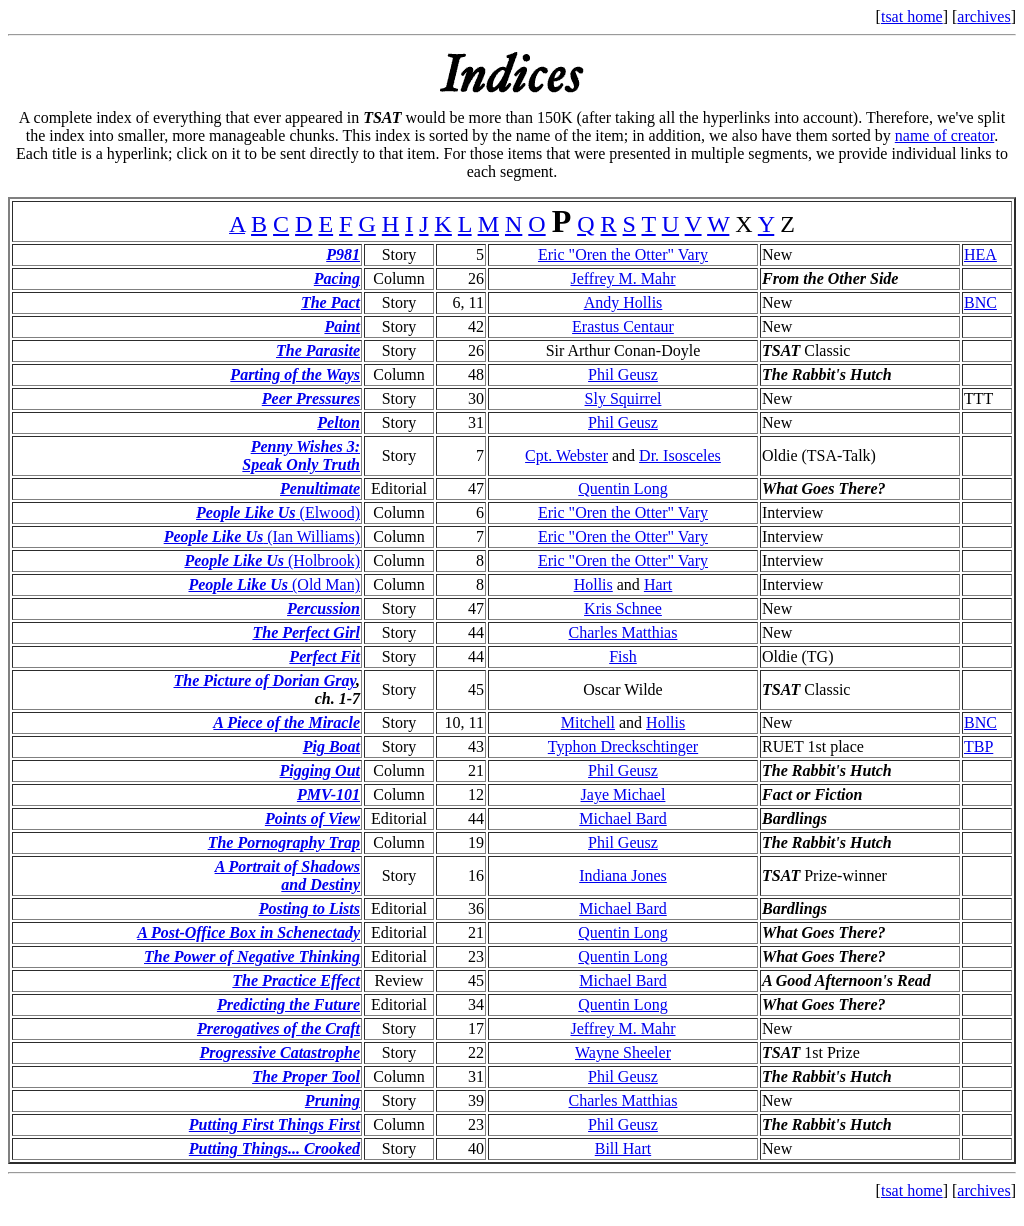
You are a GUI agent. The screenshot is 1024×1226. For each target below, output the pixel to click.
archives (983, 16)
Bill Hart (623, 1148)
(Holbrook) (272, 560)
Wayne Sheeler (623, 1052)
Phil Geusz (623, 374)
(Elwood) (278, 512)
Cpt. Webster (566, 455)
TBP (978, 746)
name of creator (945, 135)
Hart (658, 584)
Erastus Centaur (623, 326)
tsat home (912, 16)
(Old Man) (274, 584)
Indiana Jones (623, 875)
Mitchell (588, 722)
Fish (623, 656)
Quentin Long (622, 488)
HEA (980, 254)
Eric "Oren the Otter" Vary (623, 254)
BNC (980, 302)
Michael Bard (623, 818)
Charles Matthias (623, 632)
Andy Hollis (623, 302)
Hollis (593, 584)
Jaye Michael (623, 794)
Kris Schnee (623, 608)
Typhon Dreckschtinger (623, 746)
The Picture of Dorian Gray (264, 680)
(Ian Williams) (262, 536)
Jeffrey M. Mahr (622, 278)
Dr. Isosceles (680, 455)
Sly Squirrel (623, 398)
